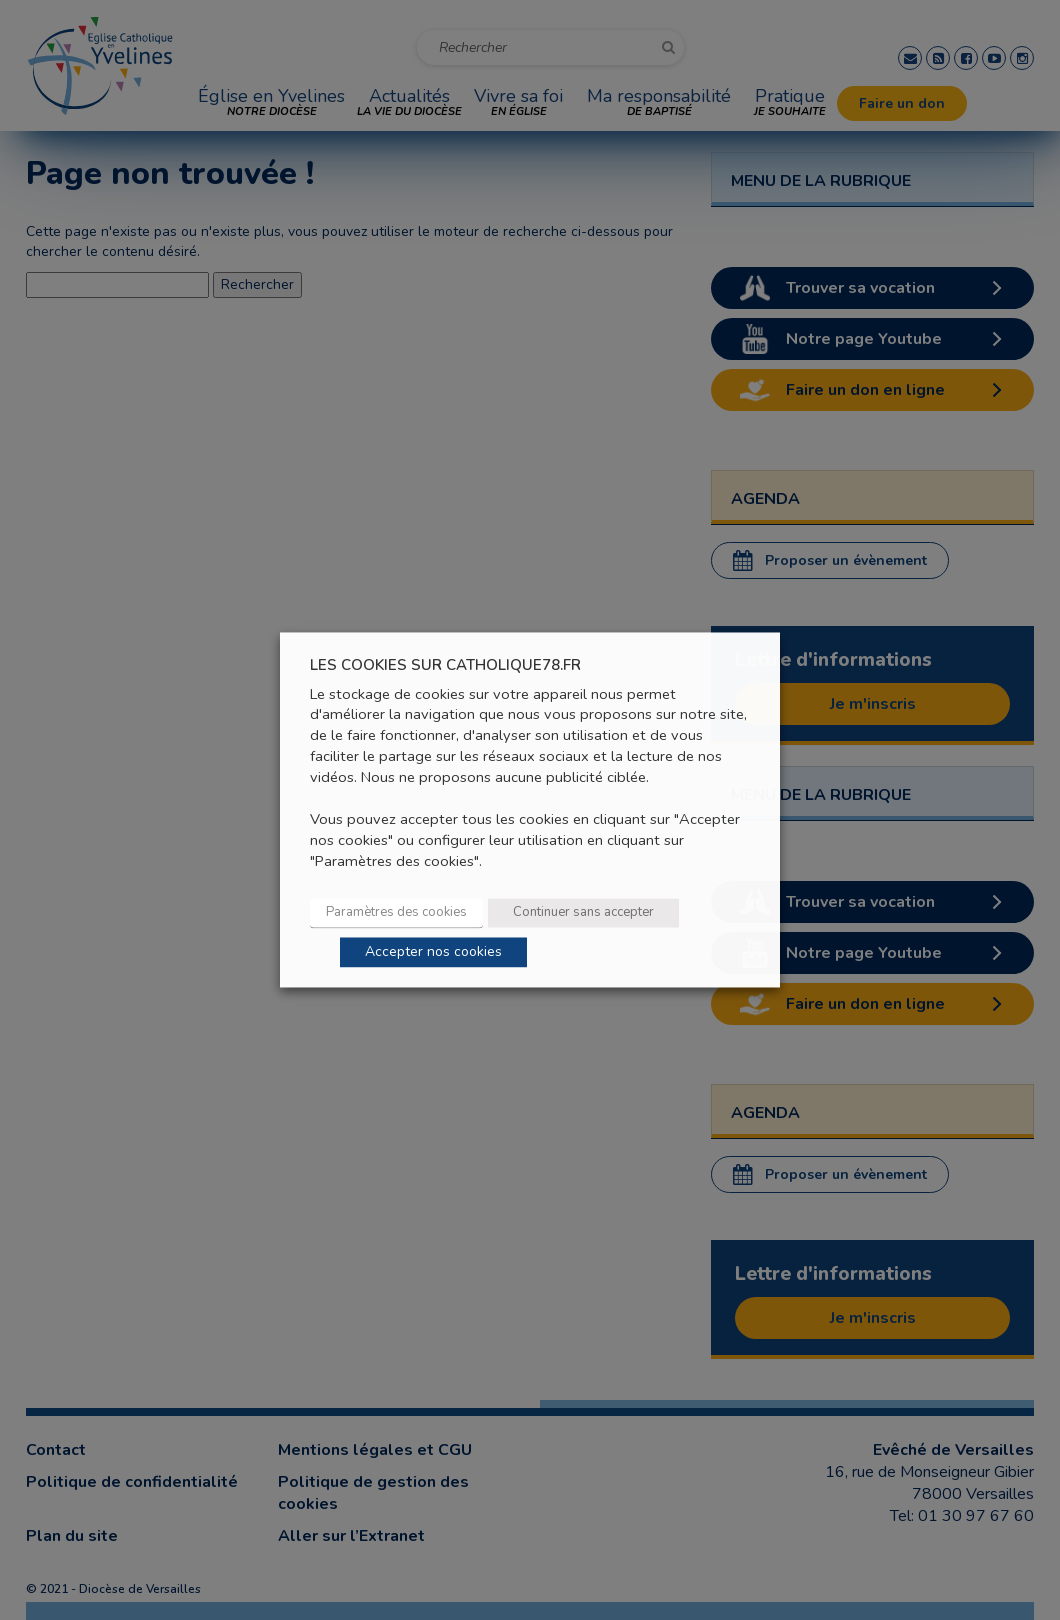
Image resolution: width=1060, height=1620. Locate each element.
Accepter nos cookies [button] (433, 952)
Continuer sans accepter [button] (583, 913)
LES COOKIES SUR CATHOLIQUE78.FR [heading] (445, 665)
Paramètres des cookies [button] (396, 913)
